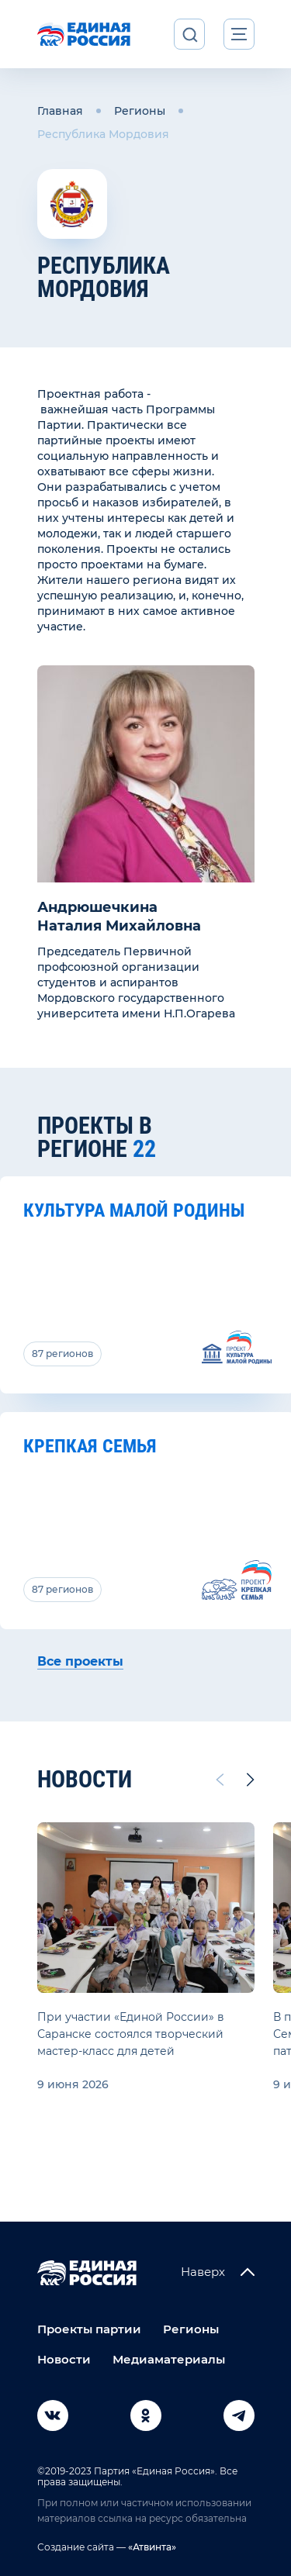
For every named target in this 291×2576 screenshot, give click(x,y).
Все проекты (80, 1661)
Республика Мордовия (103, 134)
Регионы (139, 111)
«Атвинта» (151, 2547)
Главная (60, 111)
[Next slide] (251, 1779)
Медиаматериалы (169, 2359)
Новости (64, 2359)
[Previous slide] (219, 1780)
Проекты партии (89, 2329)
